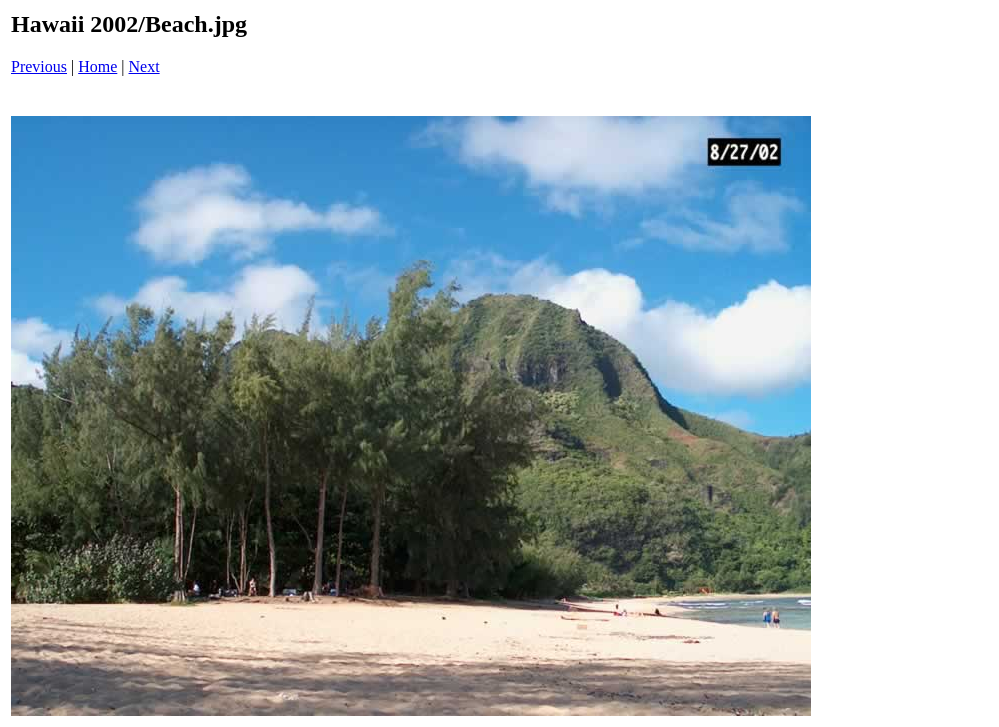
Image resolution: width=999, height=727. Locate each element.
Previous (39, 66)
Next (144, 66)
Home (97, 66)
